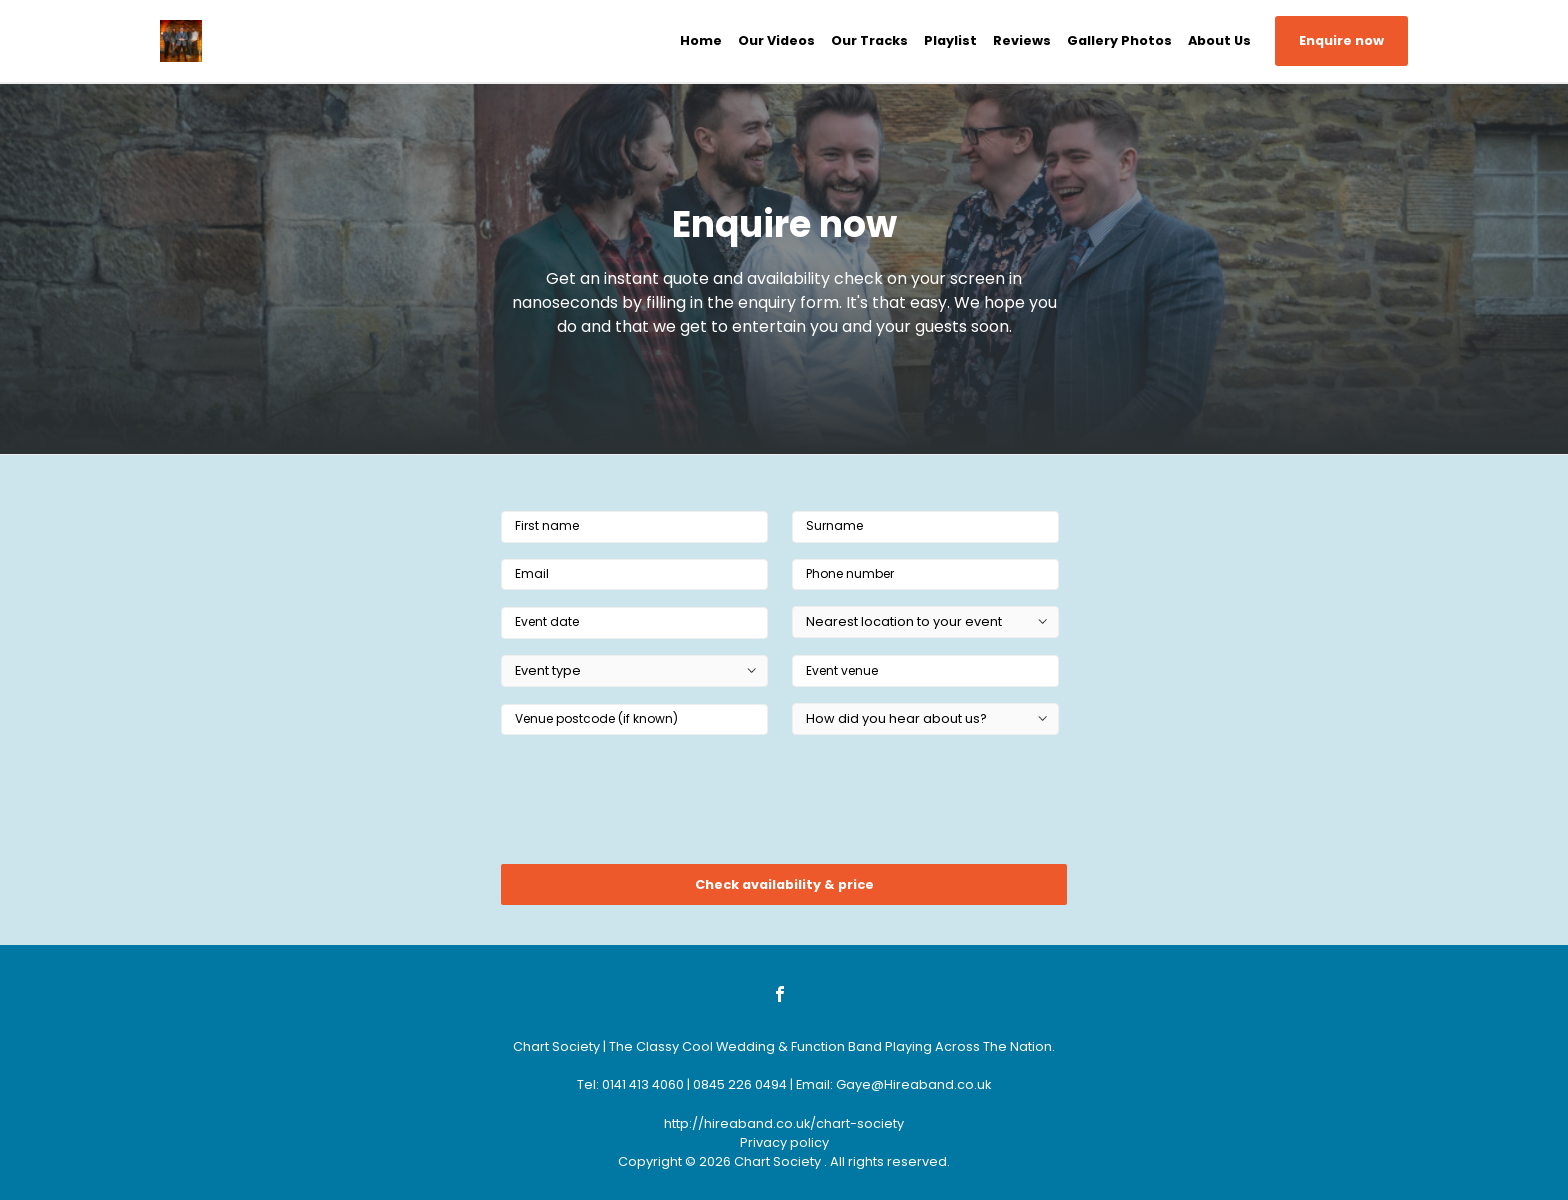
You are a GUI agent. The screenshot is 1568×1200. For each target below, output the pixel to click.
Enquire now (1341, 40)
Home (701, 40)
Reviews (1022, 40)
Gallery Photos (1119, 40)
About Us (1219, 40)
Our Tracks (869, 40)
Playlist (950, 40)
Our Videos (776, 40)
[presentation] (653, 806)
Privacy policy (784, 1142)
